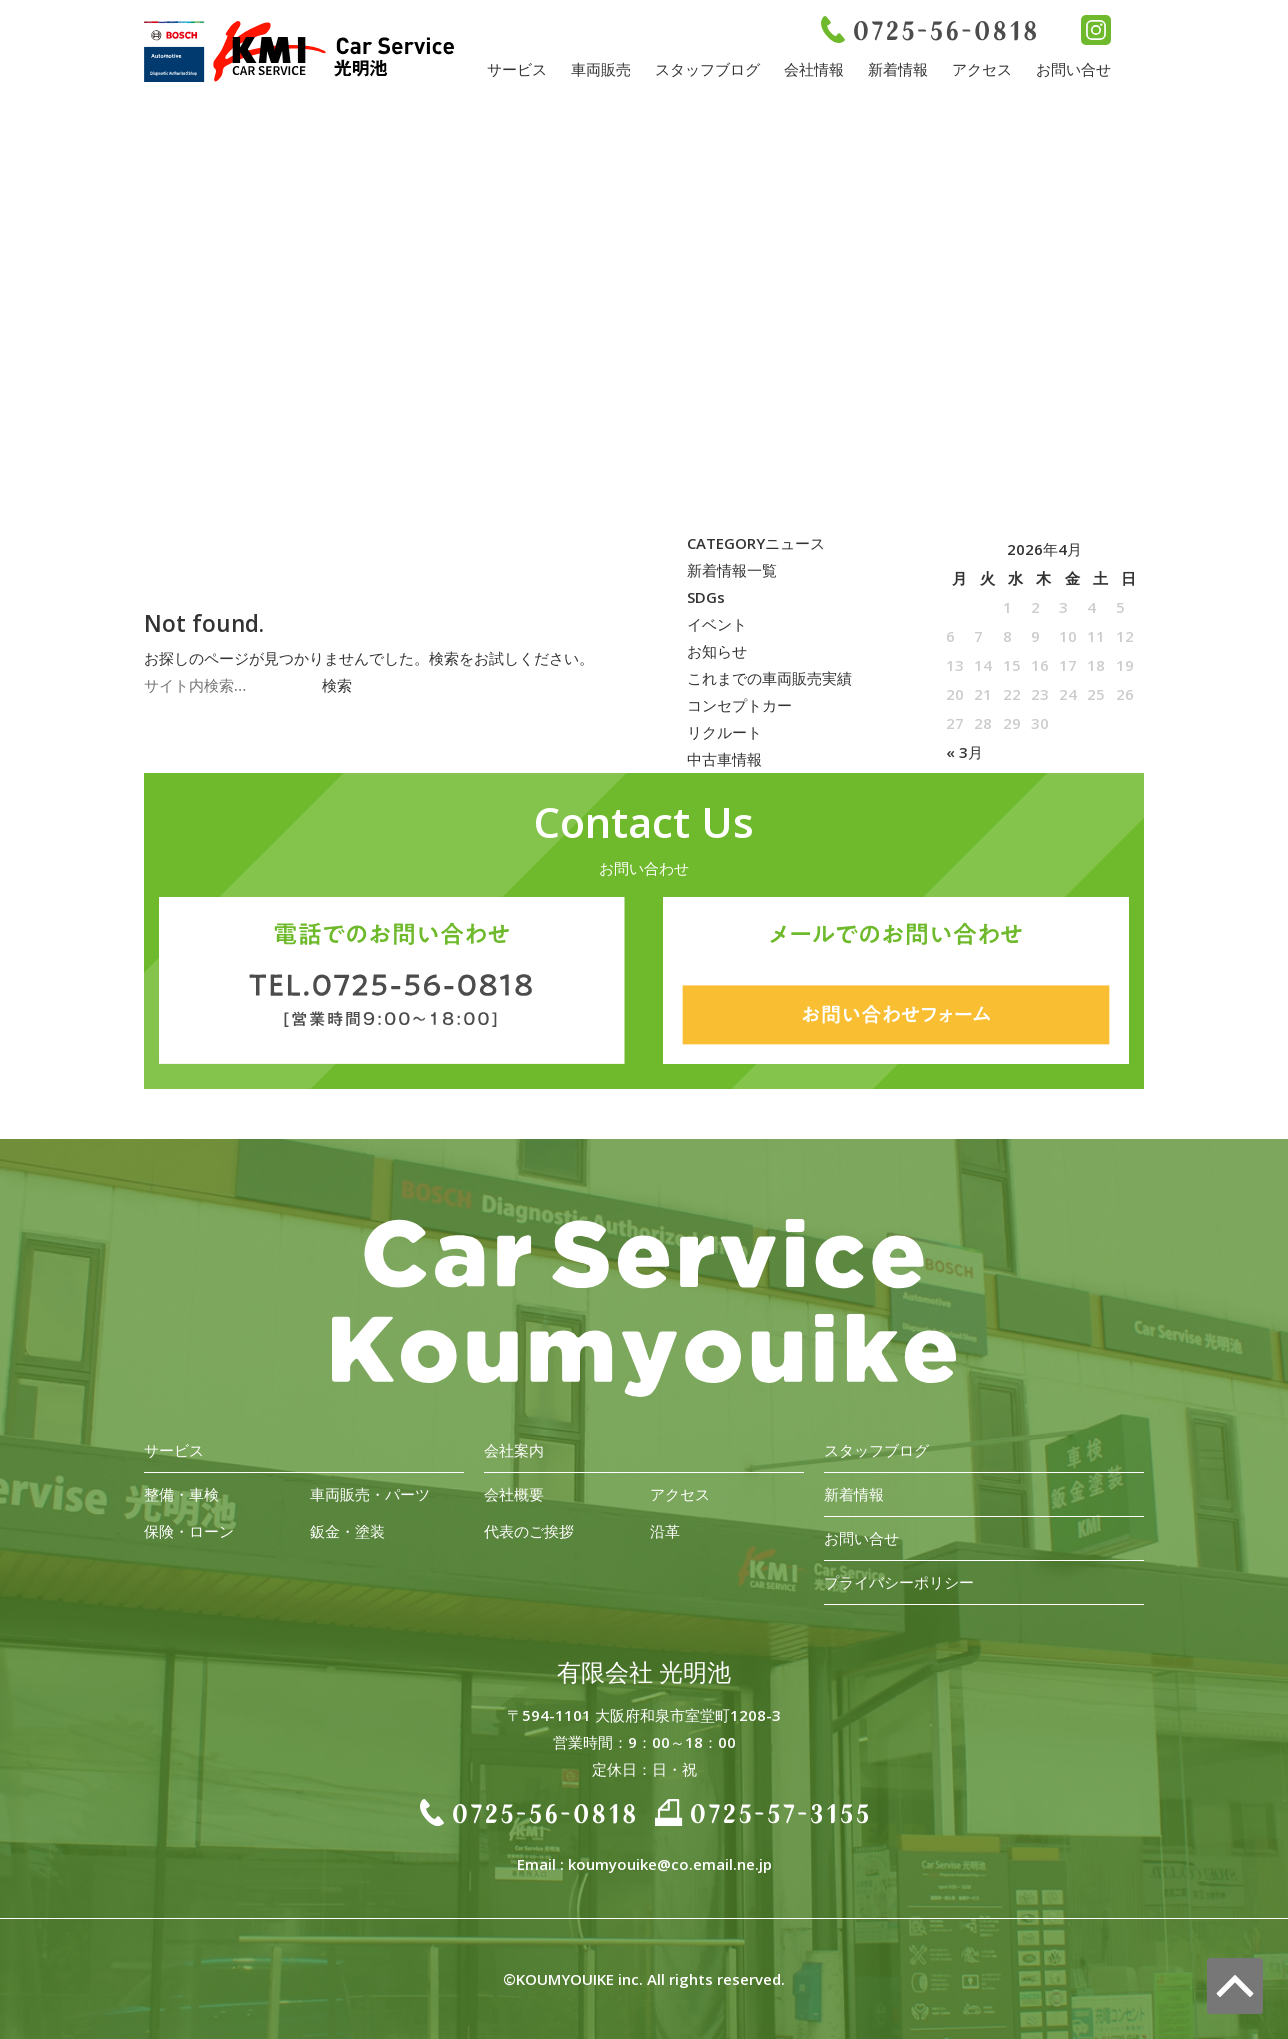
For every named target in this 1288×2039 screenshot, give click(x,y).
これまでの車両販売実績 (769, 678)
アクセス (982, 69)
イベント (717, 624)
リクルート (724, 732)
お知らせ (717, 651)
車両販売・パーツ (370, 1494)
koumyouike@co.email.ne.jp (670, 1864)
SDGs (706, 597)
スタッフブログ (707, 69)
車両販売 (601, 69)
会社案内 (514, 1450)
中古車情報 (724, 759)
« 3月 (964, 752)
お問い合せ (1073, 69)
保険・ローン (189, 1531)
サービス (517, 69)
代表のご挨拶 (529, 1531)
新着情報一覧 (732, 570)
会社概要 (514, 1494)
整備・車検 (181, 1494)
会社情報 (814, 69)
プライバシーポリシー (899, 1582)
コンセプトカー (739, 705)
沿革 (665, 1531)
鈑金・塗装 (347, 1531)
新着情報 (898, 69)
